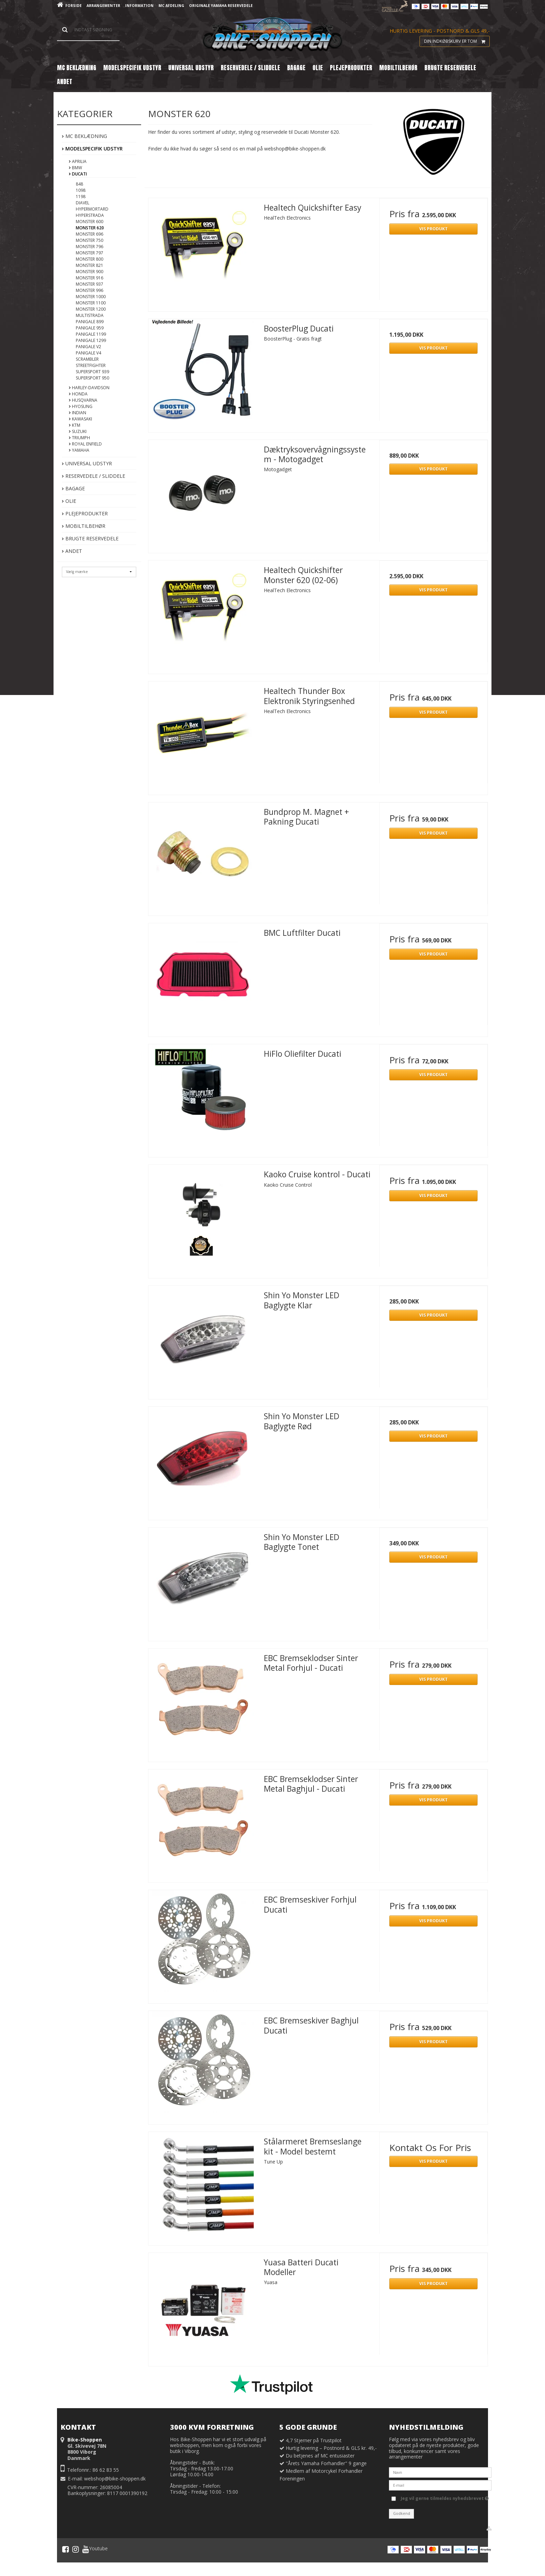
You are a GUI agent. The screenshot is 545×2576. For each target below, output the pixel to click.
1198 (81, 196)
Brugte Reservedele (90, 538)
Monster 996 (89, 290)
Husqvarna (83, 400)
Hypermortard (92, 209)
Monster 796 (89, 247)
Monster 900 (89, 272)
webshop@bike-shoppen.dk (115, 2478)
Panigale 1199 (91, 334)
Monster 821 (89, 265)
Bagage (73, 488)
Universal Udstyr (87, 463)
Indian (77, 413)
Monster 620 (90, 228)
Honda (78, 394)
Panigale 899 (90, 322)
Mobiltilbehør (83, 526)
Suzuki (78, 431)
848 (79, 184)
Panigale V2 (88, 347)
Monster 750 (89, 240)
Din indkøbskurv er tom (456, 41)
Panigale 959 (90, 328)
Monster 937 (89, 284)
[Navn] (440, 2472)
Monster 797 (89, 253)
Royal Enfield (85, 444)
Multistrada (90, 315)
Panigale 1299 (91, 340)
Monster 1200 (91, 309)
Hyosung (80, 406)
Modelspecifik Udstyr (92, 148)
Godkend (401, 2513)
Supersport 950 (92, 378)
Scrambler (87, 359)
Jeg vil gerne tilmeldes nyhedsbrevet (445, 2497)
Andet (72, 551)
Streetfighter (91, 365)
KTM (74, 425)
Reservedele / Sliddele (93, 476)
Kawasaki (80, 419)
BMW (75, 168)
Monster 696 (89, 234)
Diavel (82, 203)
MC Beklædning (84, 136)
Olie (69, 501)
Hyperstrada (90, 215)
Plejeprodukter (85, 513)
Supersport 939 (92, 372)
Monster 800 (89, 259)
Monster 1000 (91, 297)
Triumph (79, 438)
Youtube (95, 2549)
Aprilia (78, 161)
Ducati (78, 174)
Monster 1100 (91, 303)
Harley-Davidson (89, 388)
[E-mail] (440, 2484)
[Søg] (88, 29)
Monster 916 (89, 278)
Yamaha (79, 450)
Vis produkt (433, 229)
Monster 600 (89, 221)
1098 (81, 190)
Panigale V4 (88, 353)
